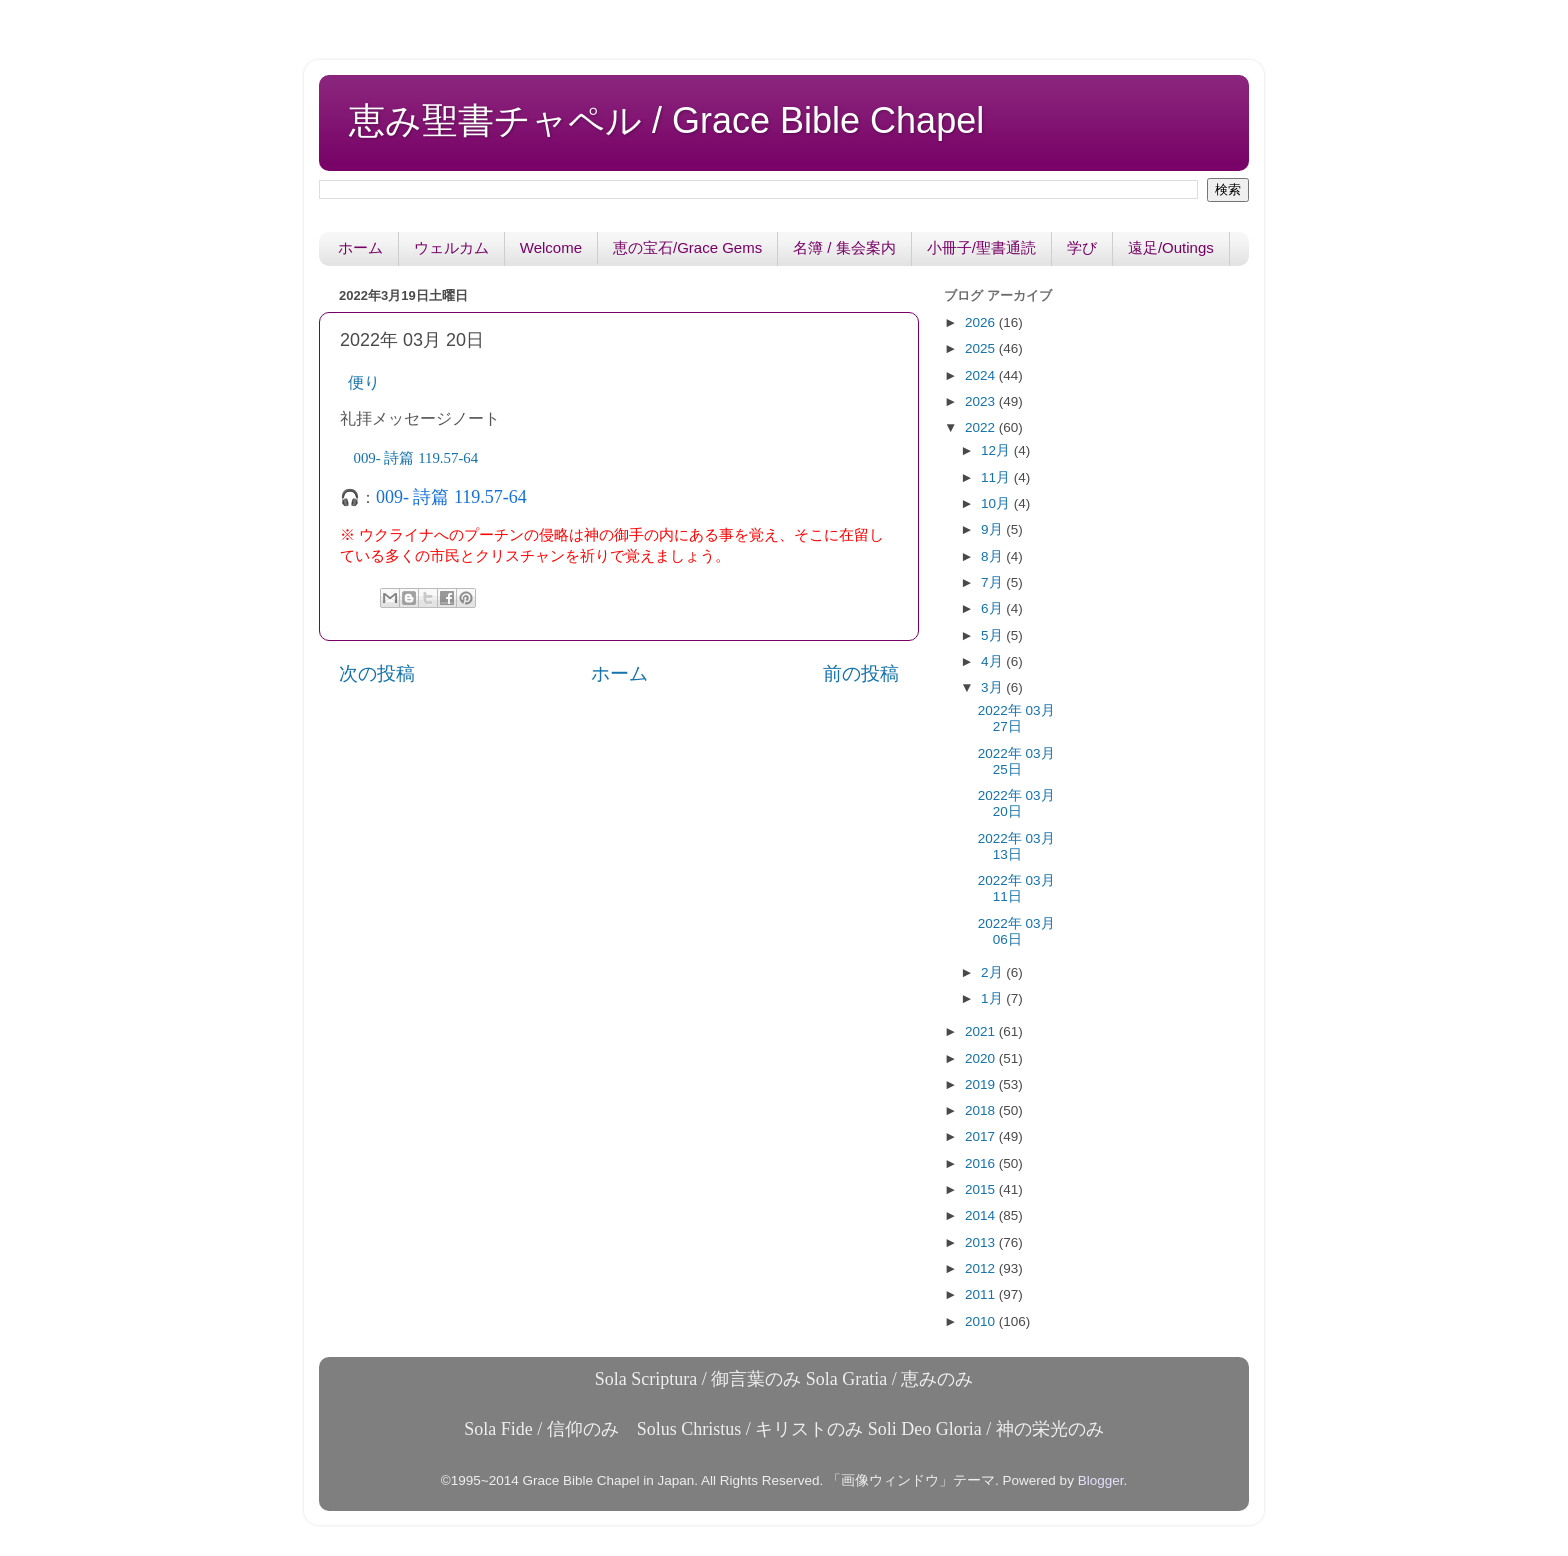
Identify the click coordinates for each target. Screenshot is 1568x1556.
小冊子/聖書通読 (981, 247)
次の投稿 (377, 673)
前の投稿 (861, 673)
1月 (993, 998)
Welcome (551, 247)
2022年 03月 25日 (1016, 761)
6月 (993, 608)
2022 (982, 427)
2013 (982, 1242)
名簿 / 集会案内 (844, 247)
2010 (982, 1321)
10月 (997, 503)
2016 (982, 1163)
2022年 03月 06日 (1016, 931)
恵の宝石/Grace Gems (687, 247)
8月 (993, 556)
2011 (982, 1294)
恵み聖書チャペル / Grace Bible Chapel (666, 120)
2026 (982, 322)
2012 (982, 1268)
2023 (982, 401)
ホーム (360, 247)
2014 (982, 1215)
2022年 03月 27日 (1016, 718)
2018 (982, 1110)
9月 (993, 529)
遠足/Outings (1171, 247)
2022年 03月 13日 (1016, 846)
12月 (997, 450)
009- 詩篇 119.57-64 (451, 497)
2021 (982, 1031)
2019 (982, 1084)
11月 (997, 477)
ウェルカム (451, 247)
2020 (982, 1058)
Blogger (1101, 1480)
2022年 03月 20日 (1016, 803)
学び (1082, 247)
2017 (982, 1136)
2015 (982, 1189)
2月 (993, 972)
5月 (993, 635)
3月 (993, 687)
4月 (993, 661)
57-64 (416, 458)
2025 (982, 348)
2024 (982, 375)
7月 (993, 582)
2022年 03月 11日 (1016, 888)
